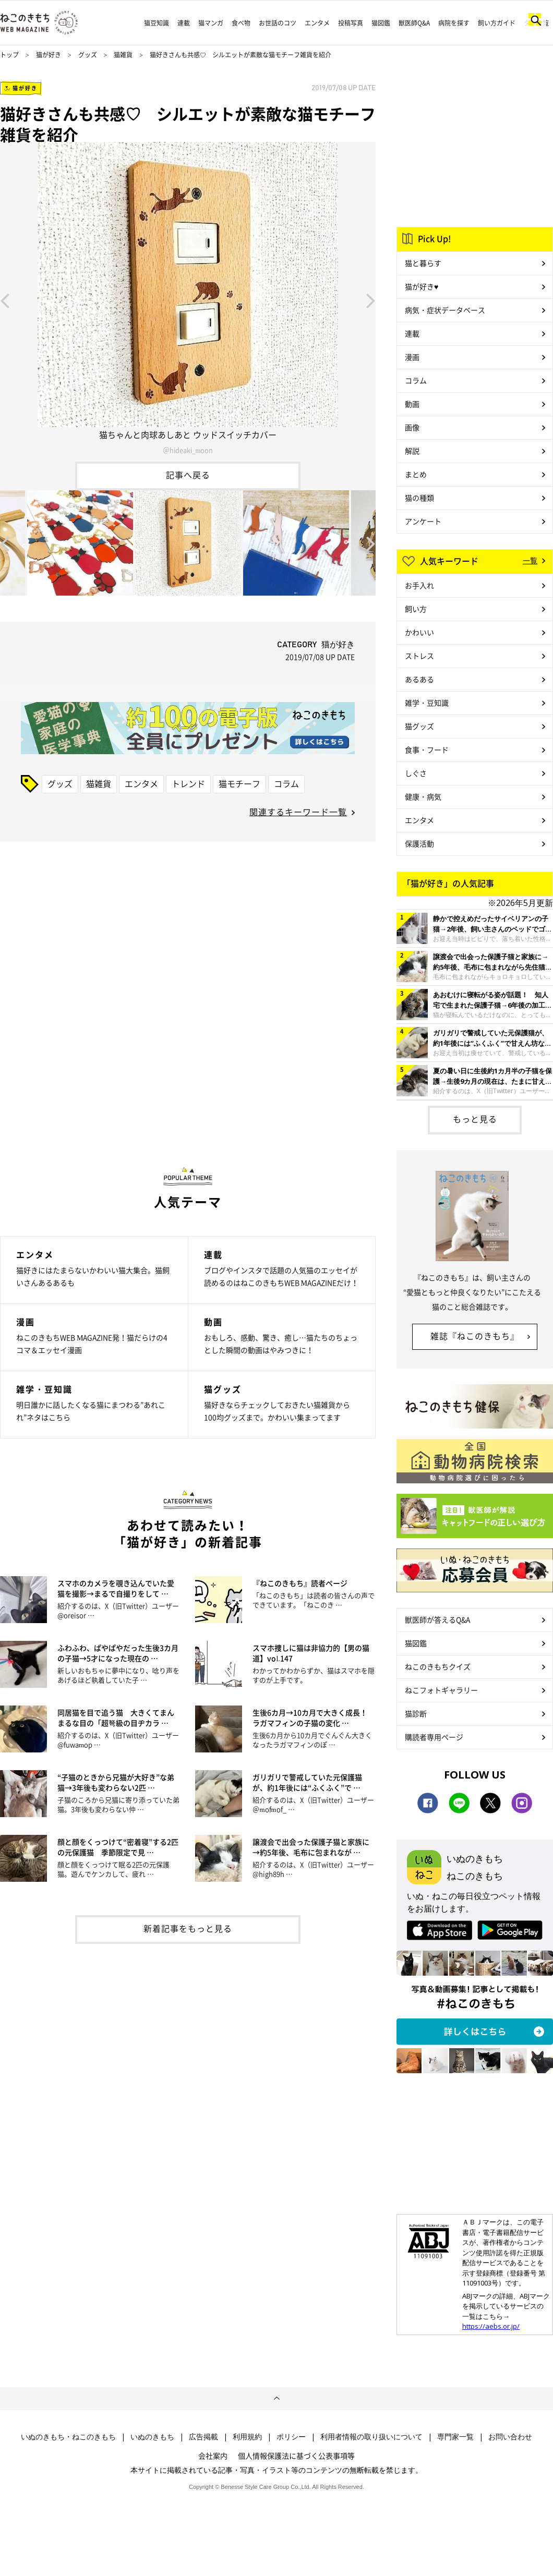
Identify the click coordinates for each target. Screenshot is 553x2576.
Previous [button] (4, 300)
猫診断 (416, 1713)
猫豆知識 (156, 23)
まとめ (416, 474)
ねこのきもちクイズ (438, 1666)
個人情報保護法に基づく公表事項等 (296, 2455)
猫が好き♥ (421, 286)
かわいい (419, 632)
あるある (419, 679)
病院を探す (454, 23)
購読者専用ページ (434, 1737)
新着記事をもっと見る (187, 1928)
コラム (286, 783)
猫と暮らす (423, 263)
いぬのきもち (152, 2436)
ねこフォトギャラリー (441, 1690)
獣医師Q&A (414, 23)
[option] (188, 299)
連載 (183, 23)
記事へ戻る (188, 474)
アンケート (423, 521)
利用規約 (247, 2436)
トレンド (188, 783)
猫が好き (48, 54)
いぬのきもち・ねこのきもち (68, 2436)
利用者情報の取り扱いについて (371, 2436)
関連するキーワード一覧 (298, 811)
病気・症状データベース (445, 310)
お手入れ (419, 585)
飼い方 (416, 608)
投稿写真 (350, 23)
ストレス (419, 655)
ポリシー (291, 2436)
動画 (412, 403)
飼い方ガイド (496, 23)
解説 (412, 450)
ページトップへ (276, 2398)
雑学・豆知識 (427, 702)
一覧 (530, 560)
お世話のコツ (277, 23)
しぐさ (416, 773)
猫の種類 (419, 497)
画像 (412, 427)
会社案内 (212, 2455)
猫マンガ (210, 23)
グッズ (87, 54)
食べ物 (241, 23)
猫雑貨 (123, 54)
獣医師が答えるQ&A (437, 1619)
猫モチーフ (239, 783)
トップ (9, 54)
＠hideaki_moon (188, 450)
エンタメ (317, 23)
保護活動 (419, 843)
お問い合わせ (510, 2436)
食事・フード (427, 749)
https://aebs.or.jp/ (491, 2326)
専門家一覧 (455, 2436)
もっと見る (475, 1118)
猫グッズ (419, 726)
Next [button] (371, 300)
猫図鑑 (380, 23)
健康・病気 (423, 796)
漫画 (412, 357)
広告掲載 (203, 2436)
